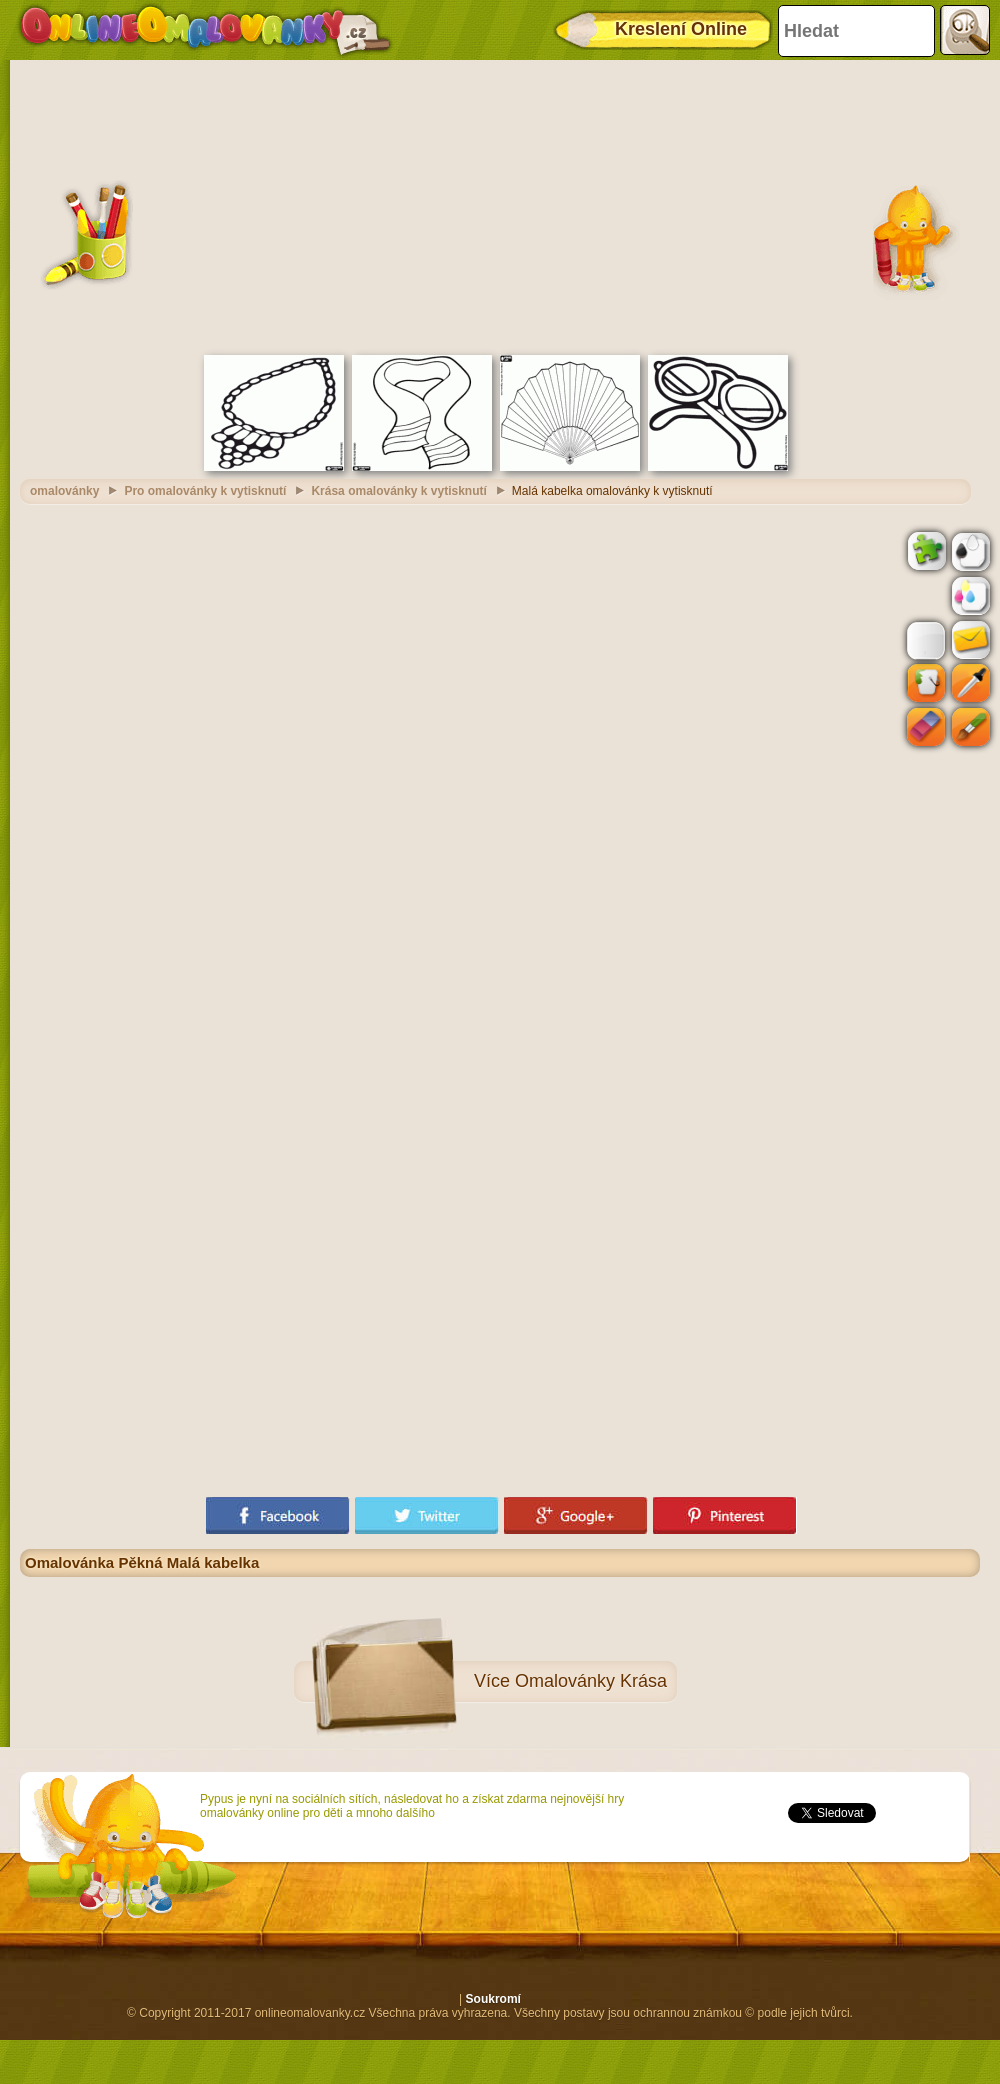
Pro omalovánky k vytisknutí (205, 491)
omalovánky (64, 491)
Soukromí (493, 1999)
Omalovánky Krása (591, 1681)
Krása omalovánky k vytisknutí (398, 491)
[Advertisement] (500, 205)
